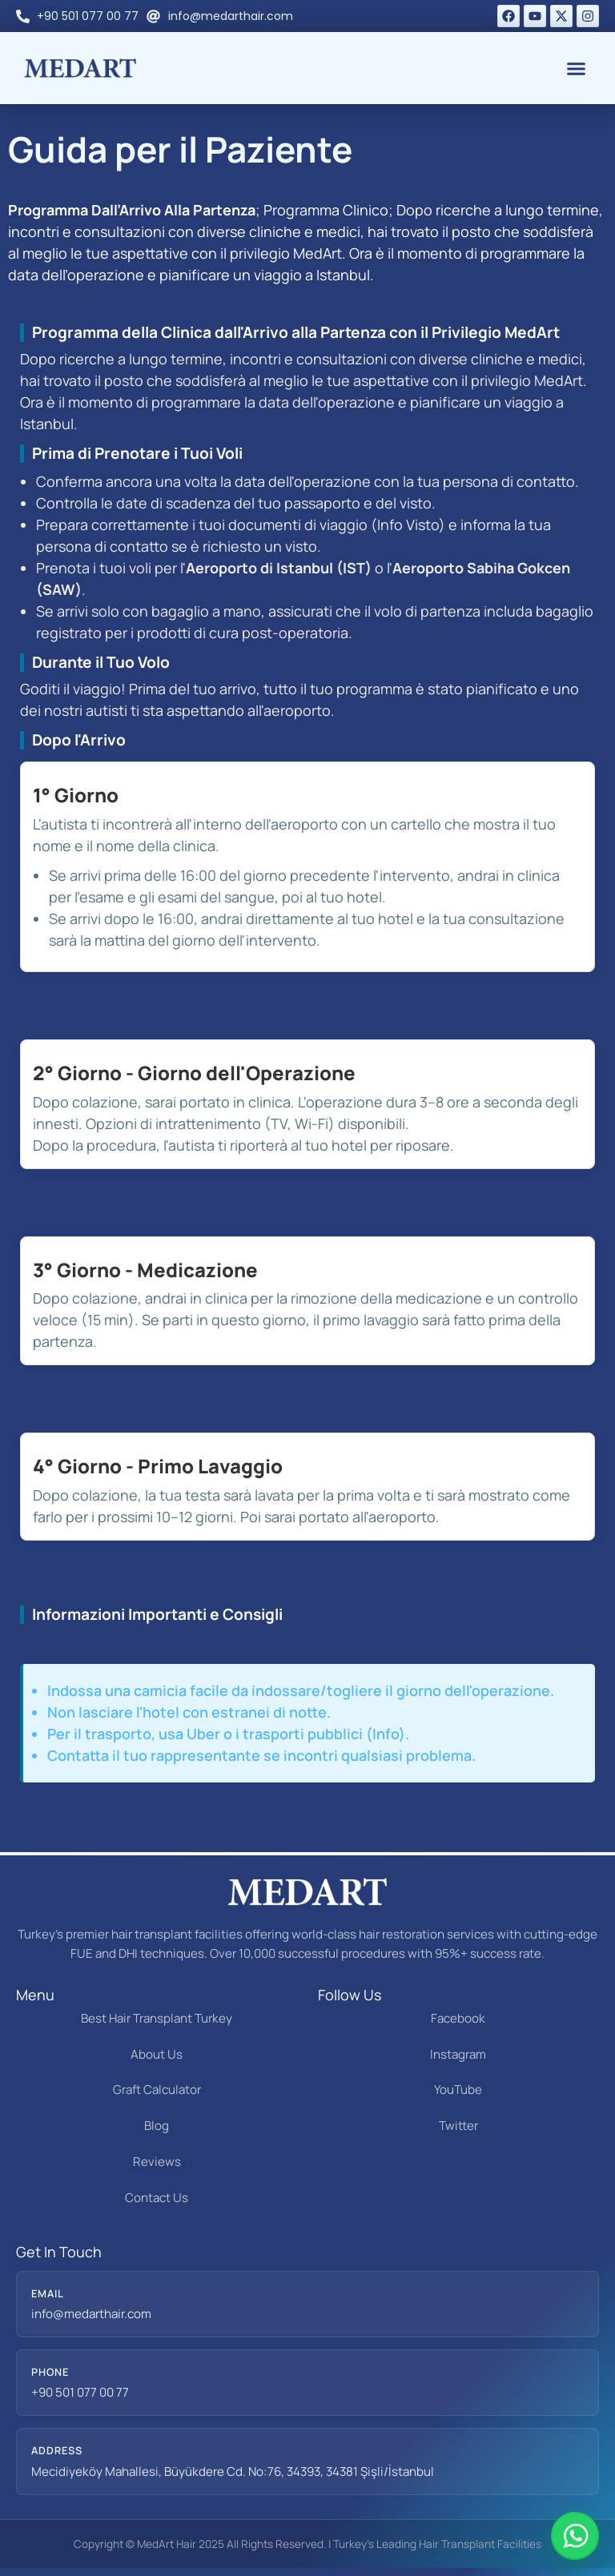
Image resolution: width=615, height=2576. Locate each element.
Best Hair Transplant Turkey (156, 2018)
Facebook (458, 2018)
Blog (156, 2125)
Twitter (458, 2125)
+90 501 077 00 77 (80, 2392)
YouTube (458, 2089)
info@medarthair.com (91, 2313)
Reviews (157, 2161)
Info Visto (408, 524)
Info (385, 1733)
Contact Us (156, 2197)
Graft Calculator (157, 2089)
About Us (157, 2054)
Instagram (458, 2054)
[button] (576, 68)
